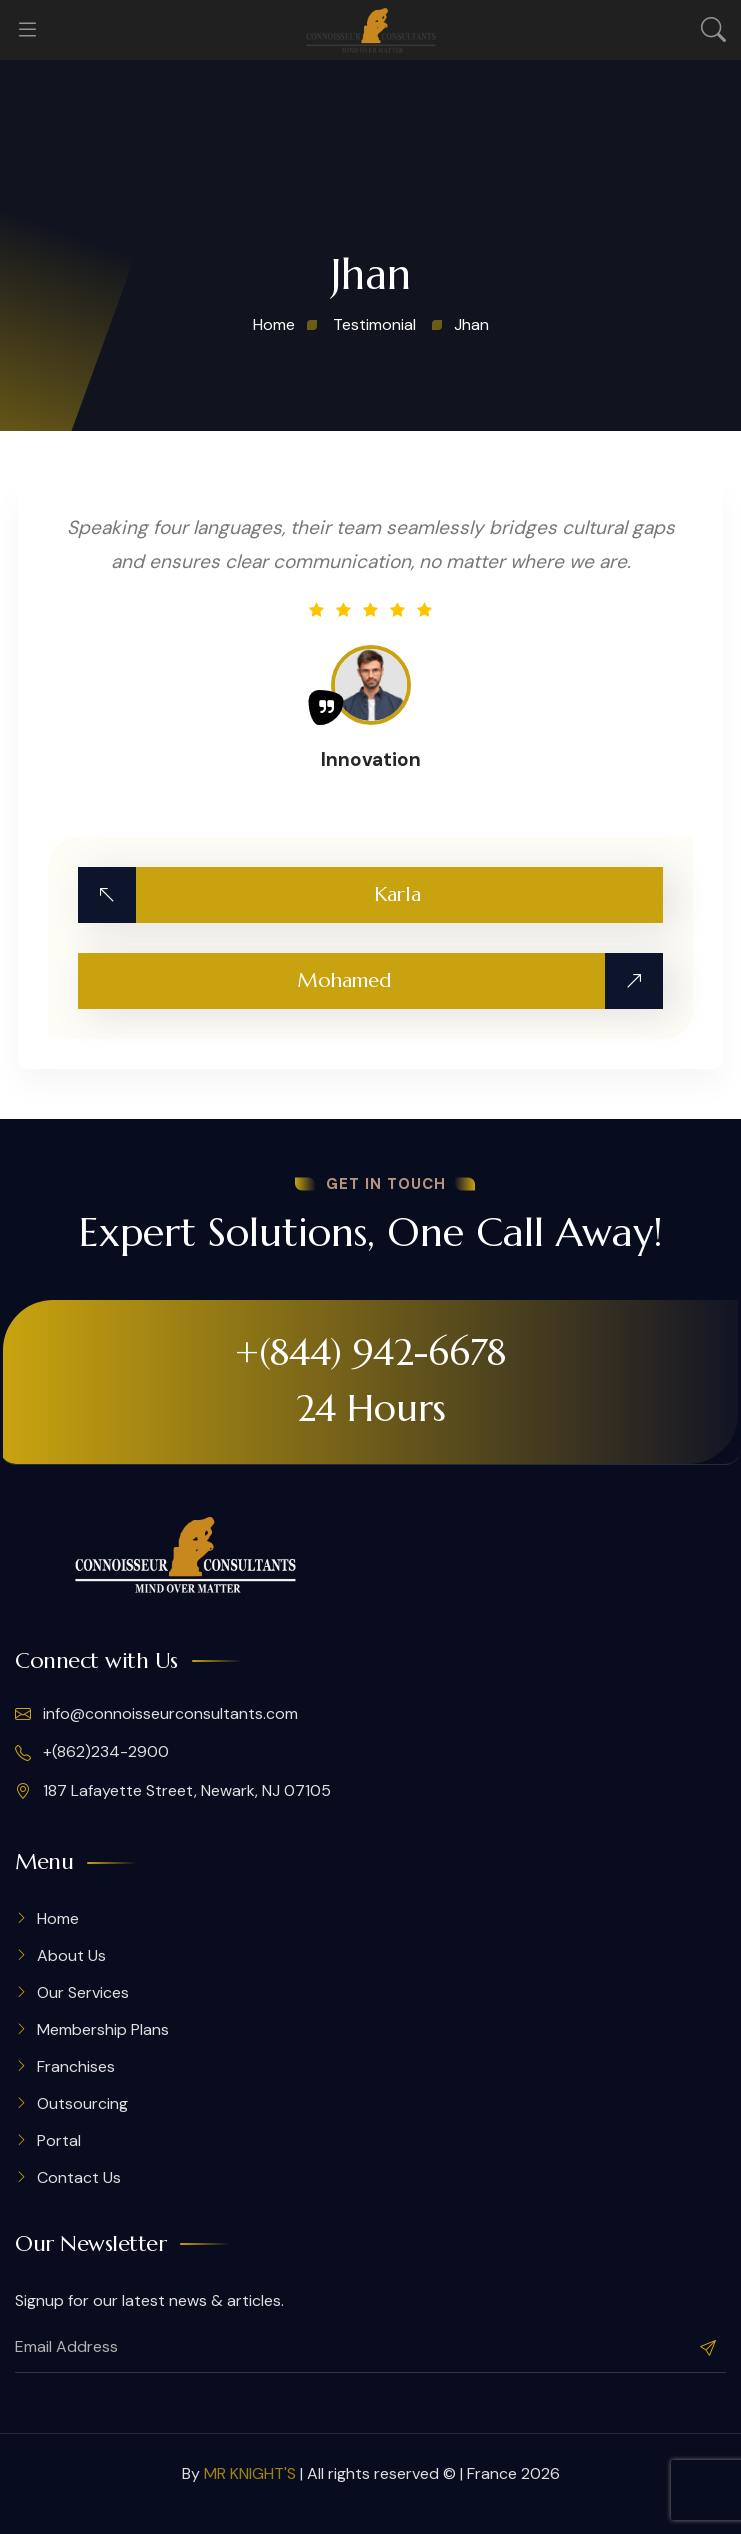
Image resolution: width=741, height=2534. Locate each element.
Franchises (76, 2066)
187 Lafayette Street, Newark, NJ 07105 (173, 1791)
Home (58, 1918)
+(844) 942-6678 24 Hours (370, 1380)
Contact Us (79, 2177)
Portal (59, 2140)
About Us (71, 1955)
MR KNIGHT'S (250, 2473)
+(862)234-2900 (92, 1752)
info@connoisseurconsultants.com (156, 1714)
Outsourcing (82, 2103)
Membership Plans (103, 2029)
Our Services (83, 1992)
